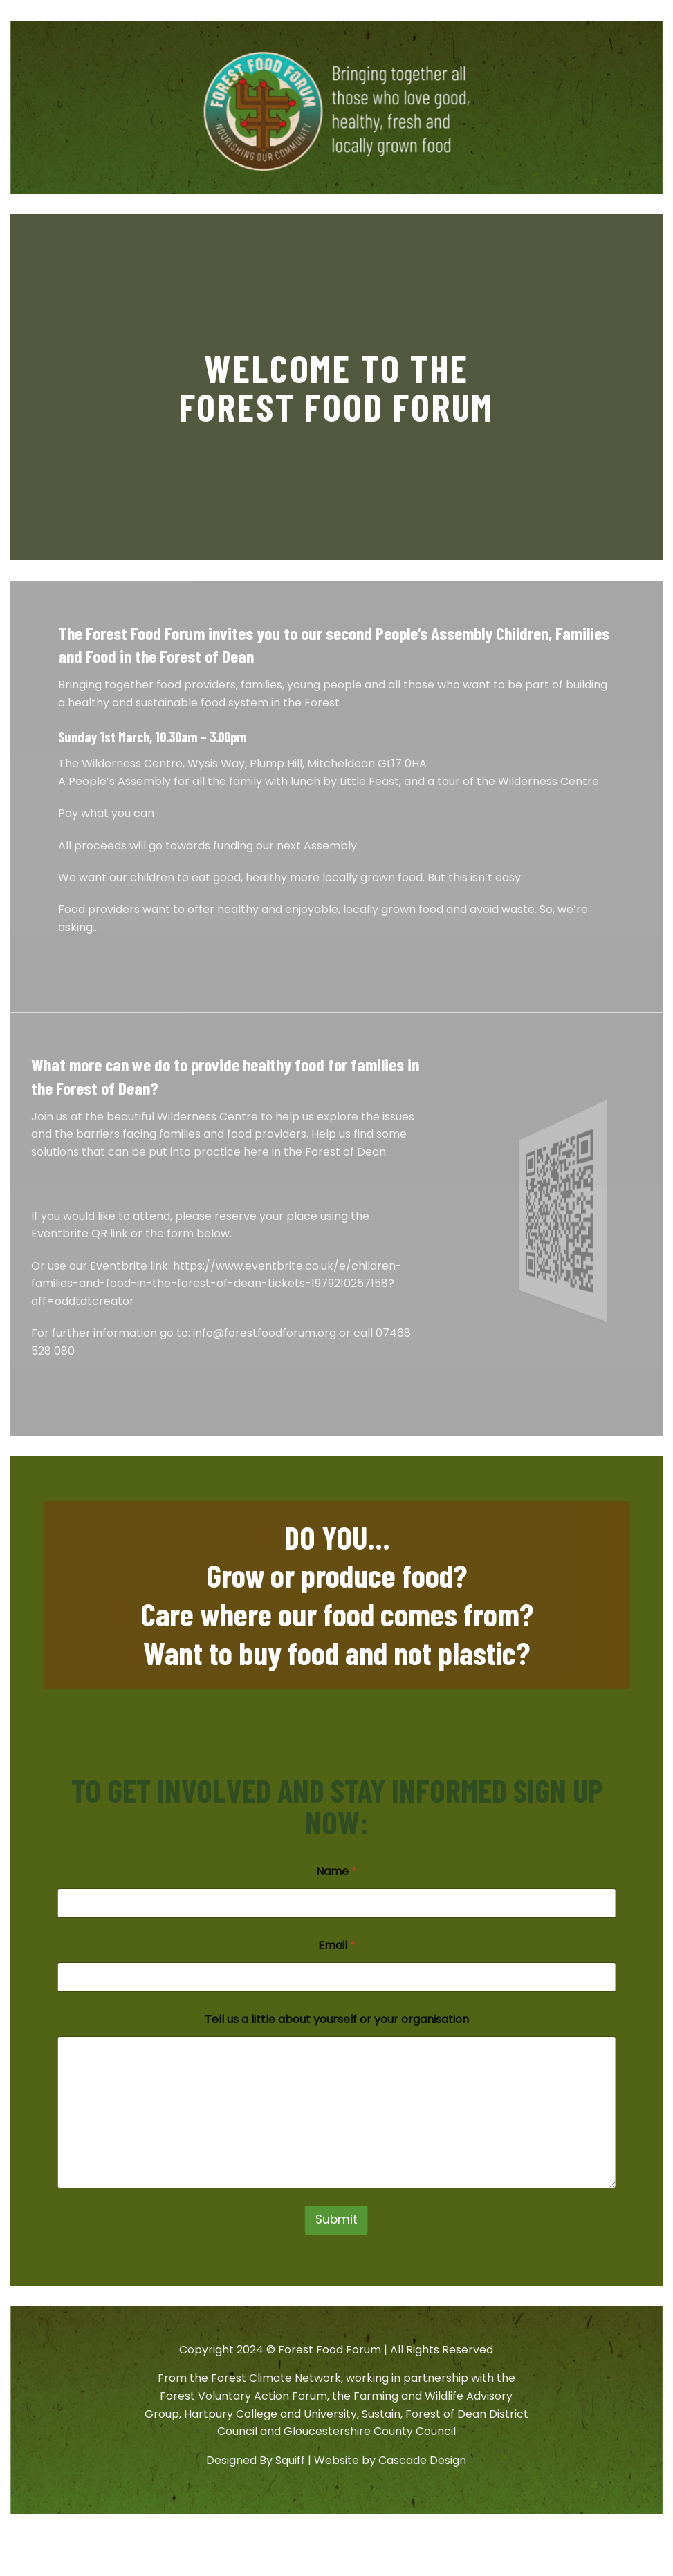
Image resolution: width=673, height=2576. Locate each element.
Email (337, 1945)
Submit (336, 2219)
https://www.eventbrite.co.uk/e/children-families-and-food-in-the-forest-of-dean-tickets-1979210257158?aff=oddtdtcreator (216, 1283)
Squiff (290, 2459)
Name (336, 1871)
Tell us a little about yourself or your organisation (337, 2019)
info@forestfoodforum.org (264, 1333)
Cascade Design (422, 2459)
